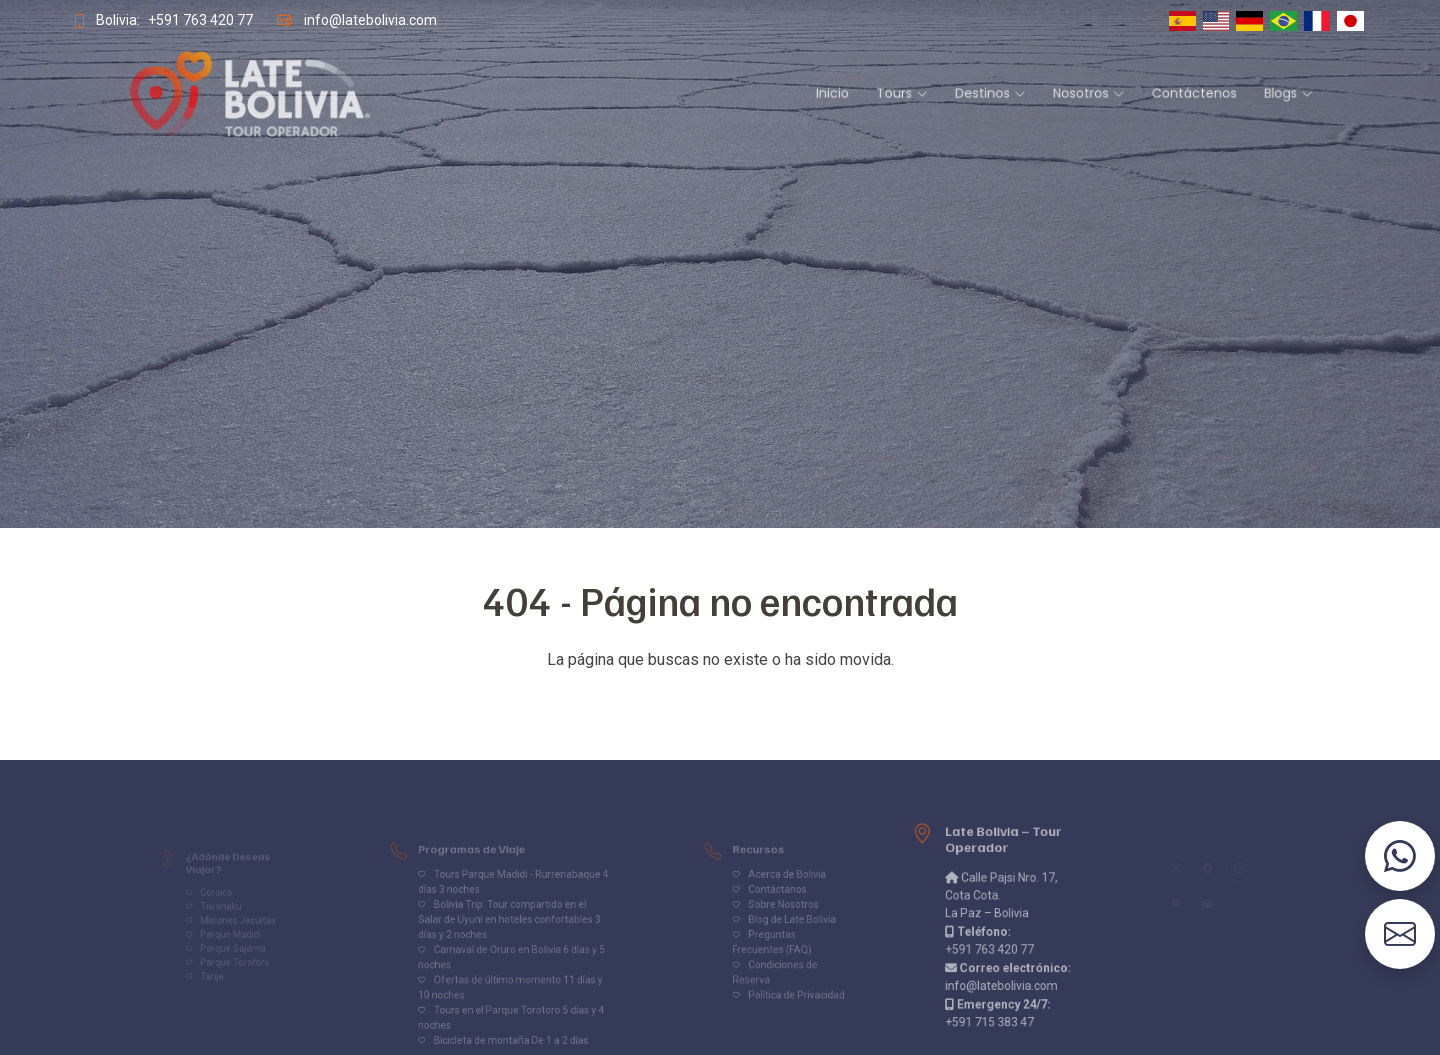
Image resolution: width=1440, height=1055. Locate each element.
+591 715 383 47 (991, 1005)
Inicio (797, 94)
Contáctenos (1046, 94)
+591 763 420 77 (182, 20)
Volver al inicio (720, 699)
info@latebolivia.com (358, 20)
